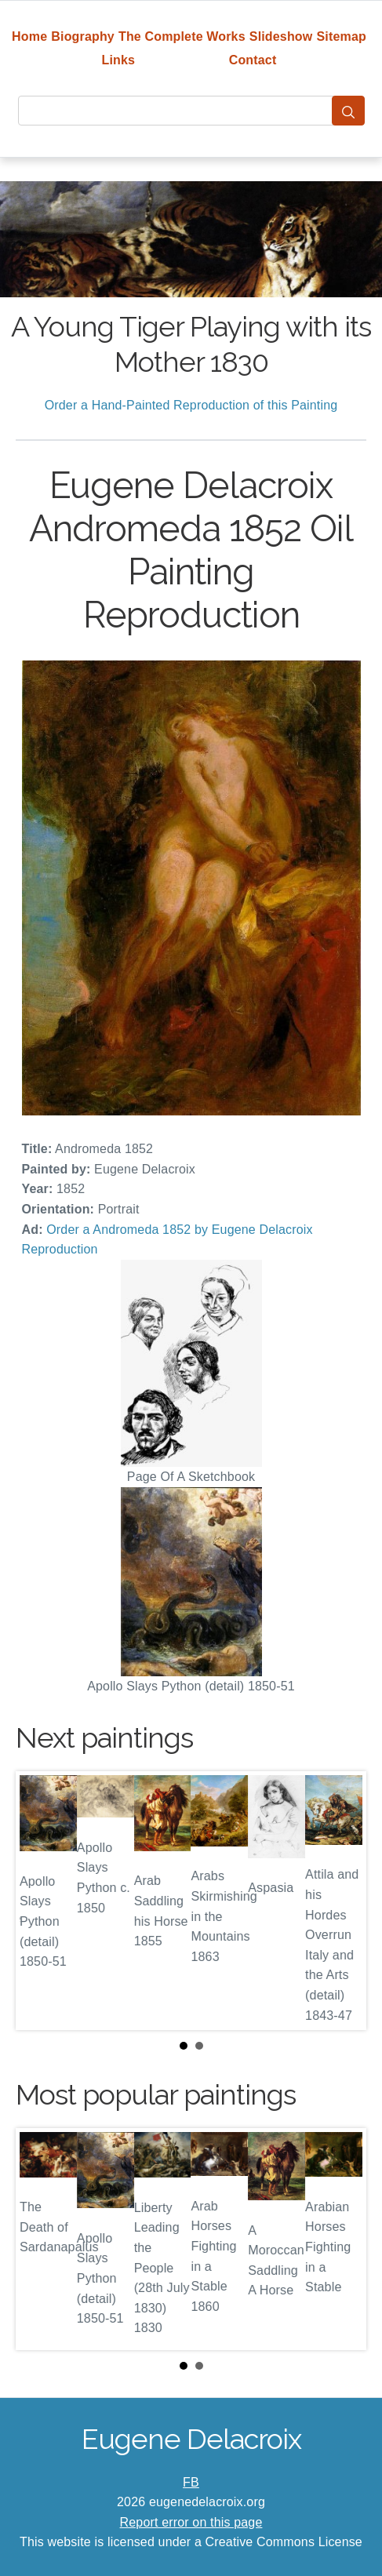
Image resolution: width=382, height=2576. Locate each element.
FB (191, 2482)
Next (342, 1900)
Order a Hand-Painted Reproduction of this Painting (191, 405)
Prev (40, 1900)
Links (119, 60)
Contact (253, 60)
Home (29, 36)
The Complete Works (182, 36)
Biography (83, 36)
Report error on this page (191, 2522)
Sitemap (341, 36)
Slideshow (281, 36)
